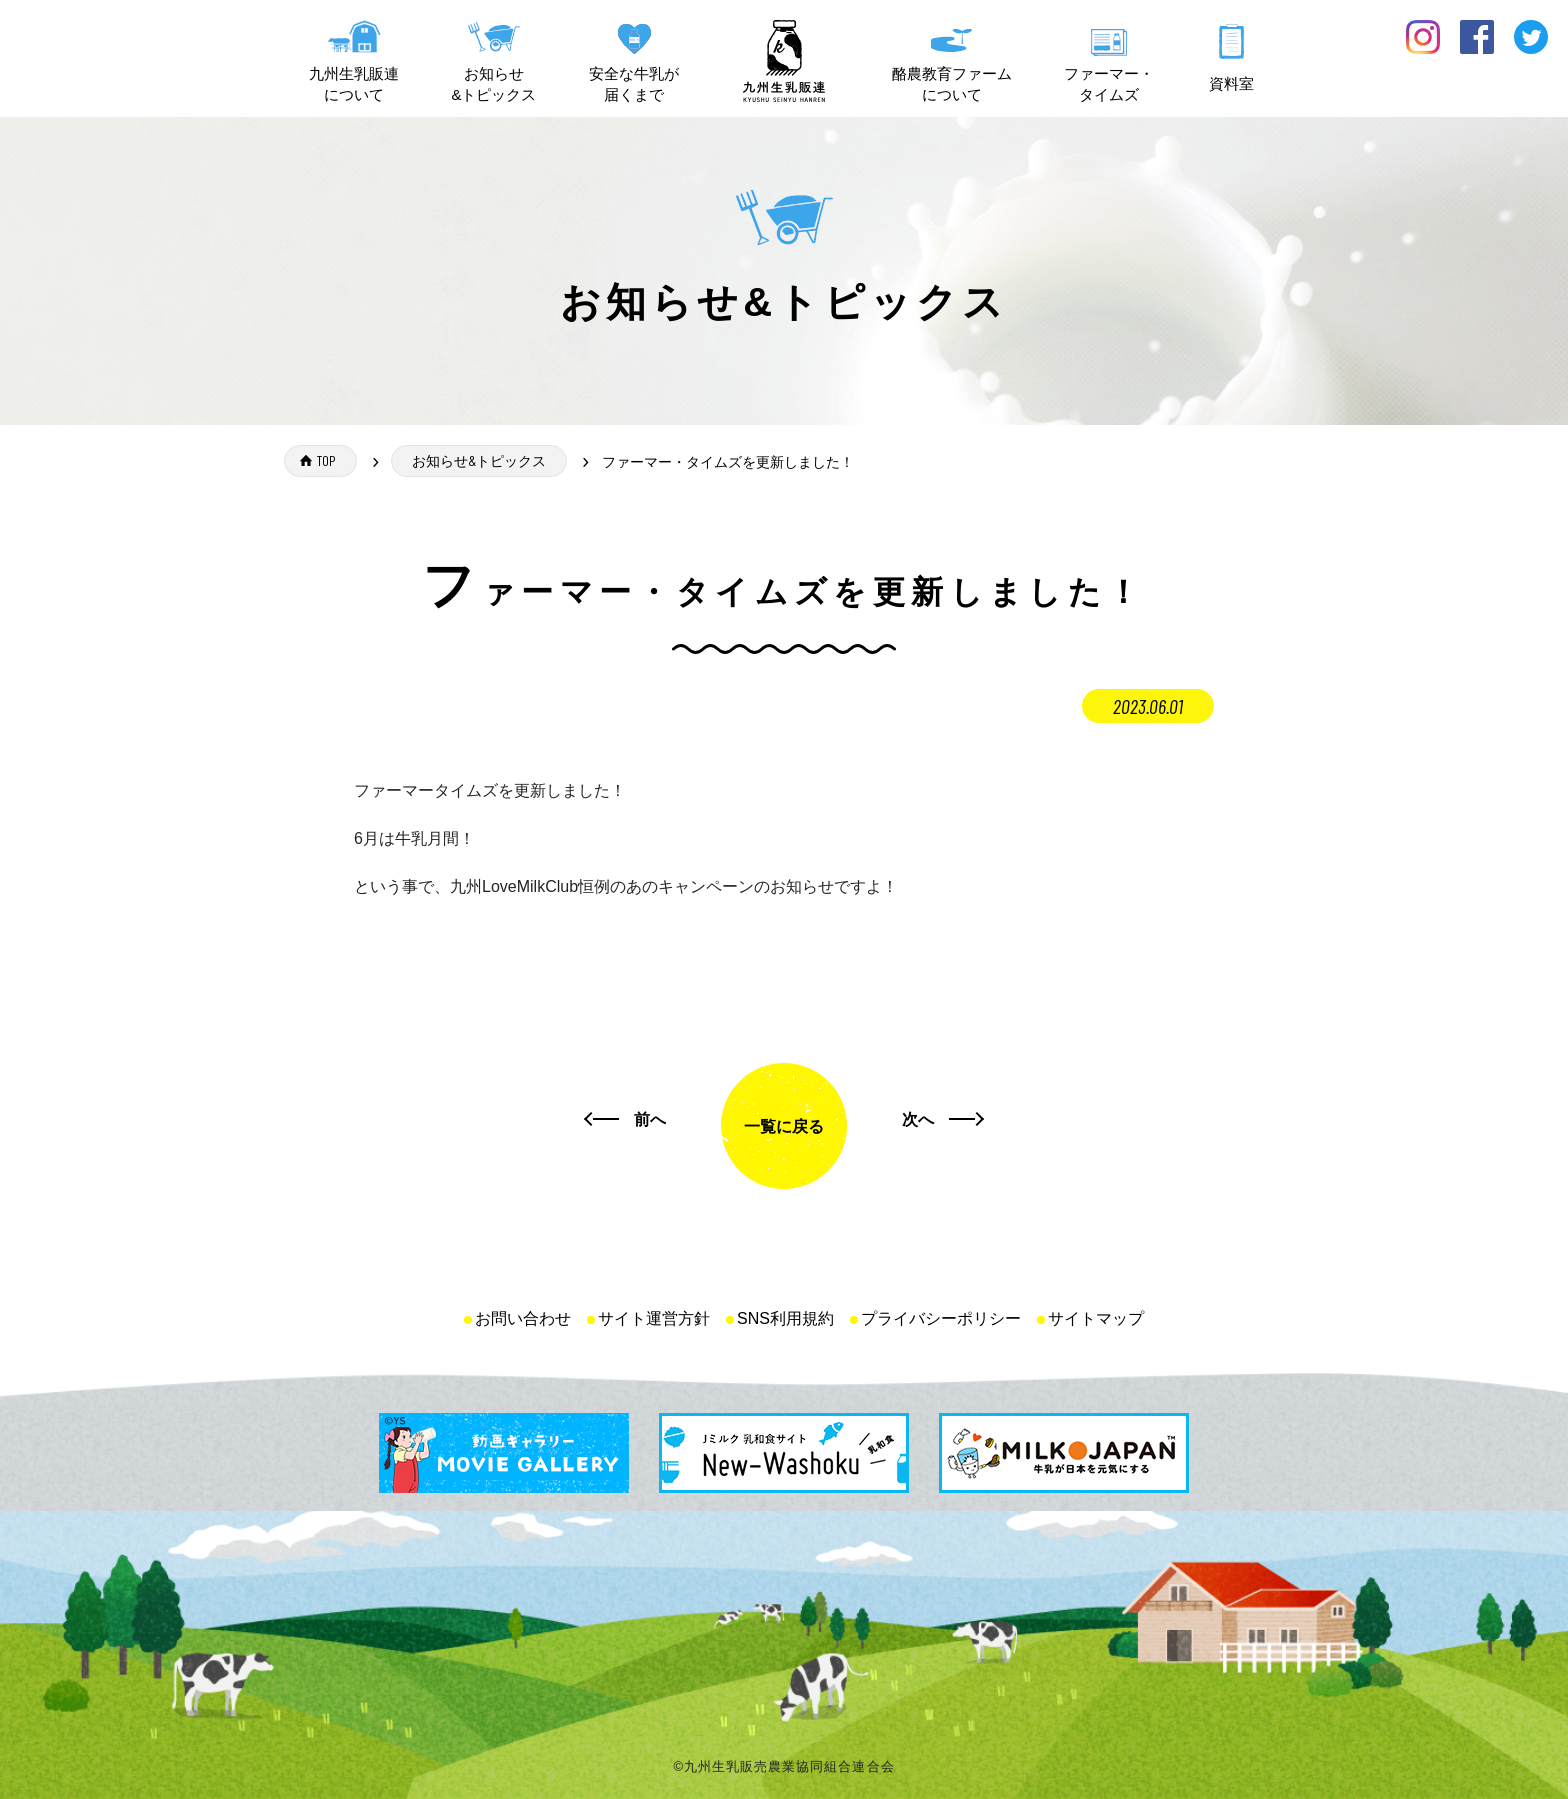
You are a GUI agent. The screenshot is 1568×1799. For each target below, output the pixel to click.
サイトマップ (1096, 1318)
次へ (918, 1118)
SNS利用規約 (785, 1318)
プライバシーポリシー (941, 1318)
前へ (650, 1118)
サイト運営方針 (654, 1318)
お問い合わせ (523, 1318)
